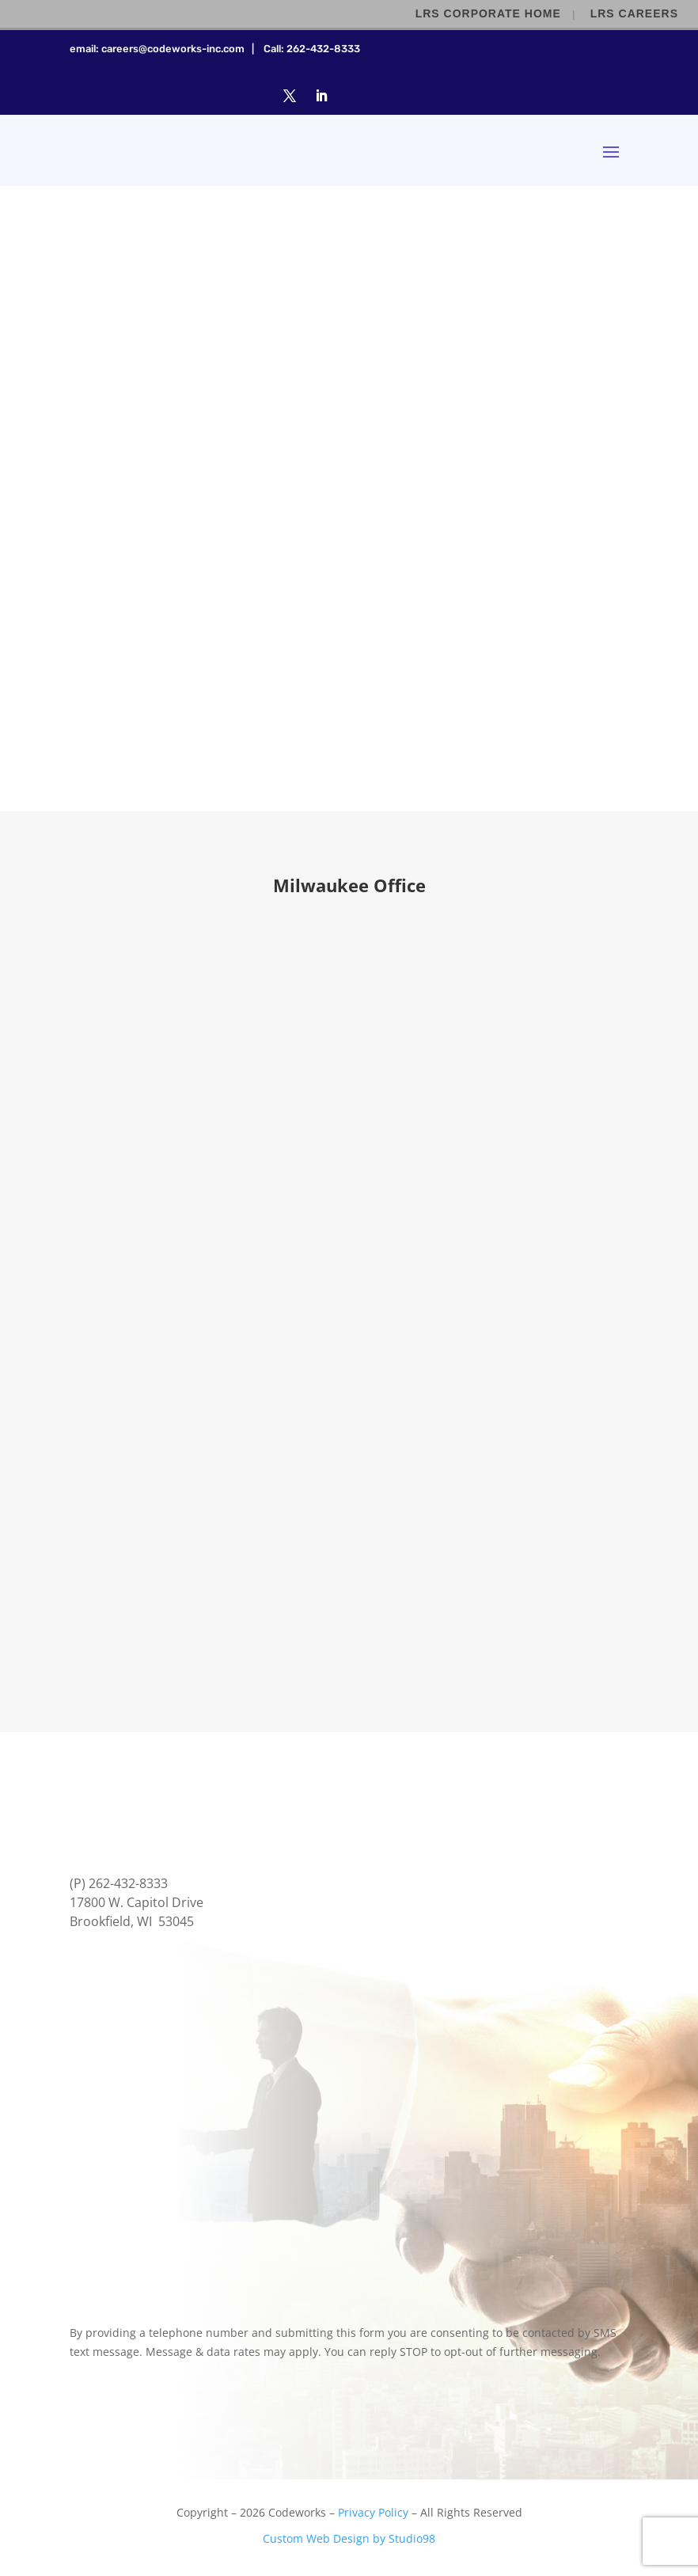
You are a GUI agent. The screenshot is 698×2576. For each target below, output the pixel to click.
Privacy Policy (373, 2512)
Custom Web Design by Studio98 (349, 2538)
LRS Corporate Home (488, 13)
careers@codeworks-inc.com (173, 49)
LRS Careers (634, 13)
